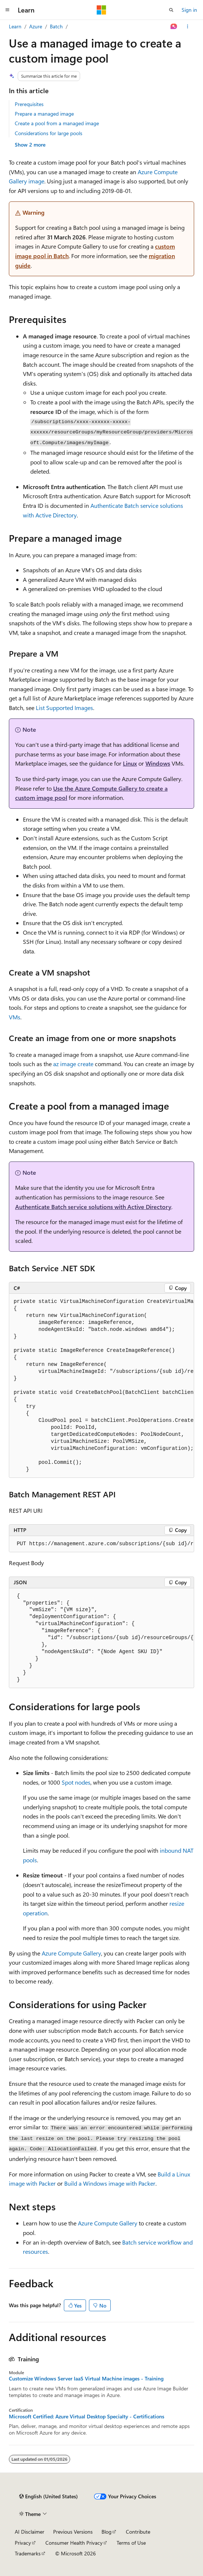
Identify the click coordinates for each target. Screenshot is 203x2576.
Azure (35, 26)
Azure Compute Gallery (71, 1953)
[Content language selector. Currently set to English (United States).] (48, 2496)
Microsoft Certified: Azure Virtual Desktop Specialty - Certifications (86, 2416)
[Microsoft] (101, 10)
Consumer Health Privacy (74, 2542)
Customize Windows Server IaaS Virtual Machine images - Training (86, 2378)
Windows (157, 763)
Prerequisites (29, 104)
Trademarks (28, 2553)
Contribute (138, 2531)
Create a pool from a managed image (57, 123)
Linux (130, 763)
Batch (56, 26)
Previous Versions (73, 2531)
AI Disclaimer (29, 2531)
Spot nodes (76, 1782)
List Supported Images (64, 707)
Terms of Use (131, 2542)
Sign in (189, 9)
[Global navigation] (7, 10)
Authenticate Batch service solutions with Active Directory (93, 1206)
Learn (15, 26)
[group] (101, 1386)
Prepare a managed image (44, 113)
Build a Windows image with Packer (109, 2183)
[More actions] (187, 26)
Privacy (23, 2542)
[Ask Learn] (174, 26)
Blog (106, 2531)
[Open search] (171, 10)
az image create (73, 1064)
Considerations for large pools (48, 133)
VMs (14, 1017)
